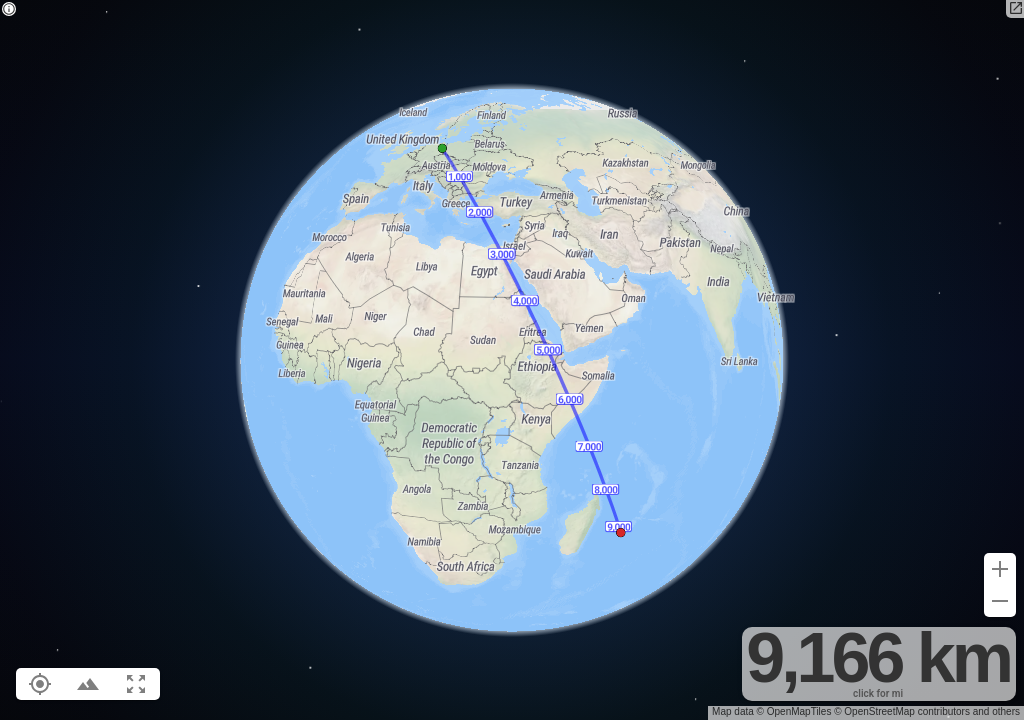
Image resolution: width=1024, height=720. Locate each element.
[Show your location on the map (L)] (40, 684)
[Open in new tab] (1015, 9)
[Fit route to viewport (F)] (136, 684)
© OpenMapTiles (794, 711)
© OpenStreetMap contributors (902, 711)
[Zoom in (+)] (1000, 569)
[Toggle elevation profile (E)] (88, 684)
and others (996, 711)
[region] (512, 360)
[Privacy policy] (9, 10)
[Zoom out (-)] (1000, 601)
